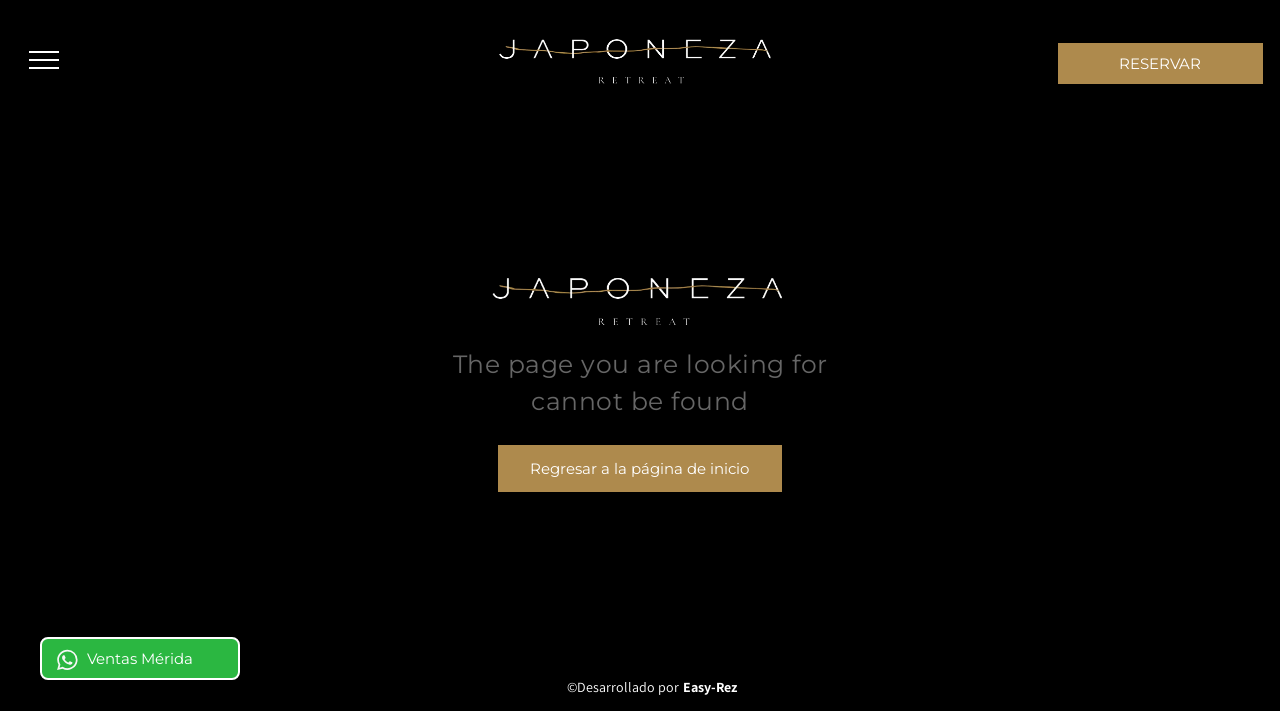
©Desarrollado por (623, 687)
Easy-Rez (710, 687)
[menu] (44, 60)
